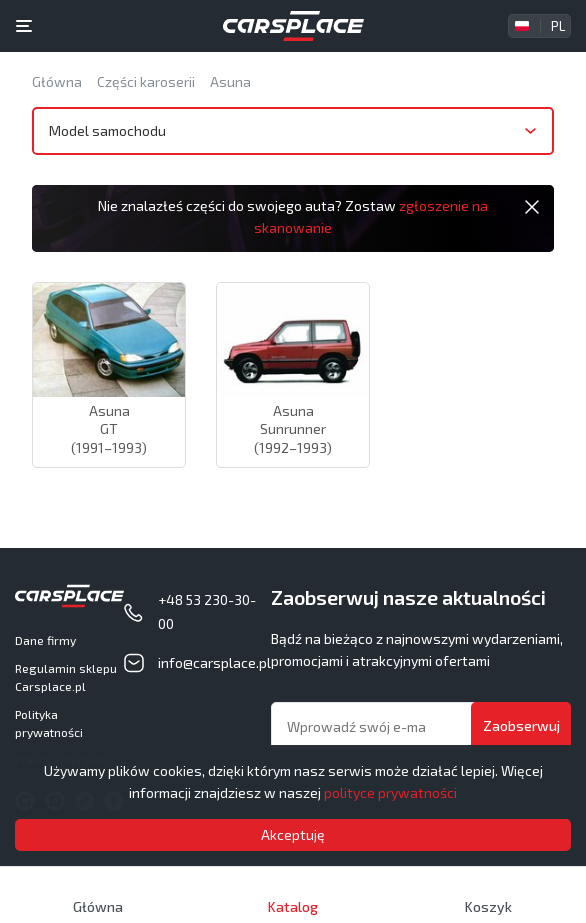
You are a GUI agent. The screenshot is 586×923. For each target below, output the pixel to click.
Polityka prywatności (49, 723)
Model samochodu (107, 130)
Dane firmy (45, 640)
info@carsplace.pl (214, 662)
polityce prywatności (390, 792)
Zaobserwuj (521, 725)
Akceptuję (293, 834)
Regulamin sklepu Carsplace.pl (66, 677)
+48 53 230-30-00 (207, 611)
